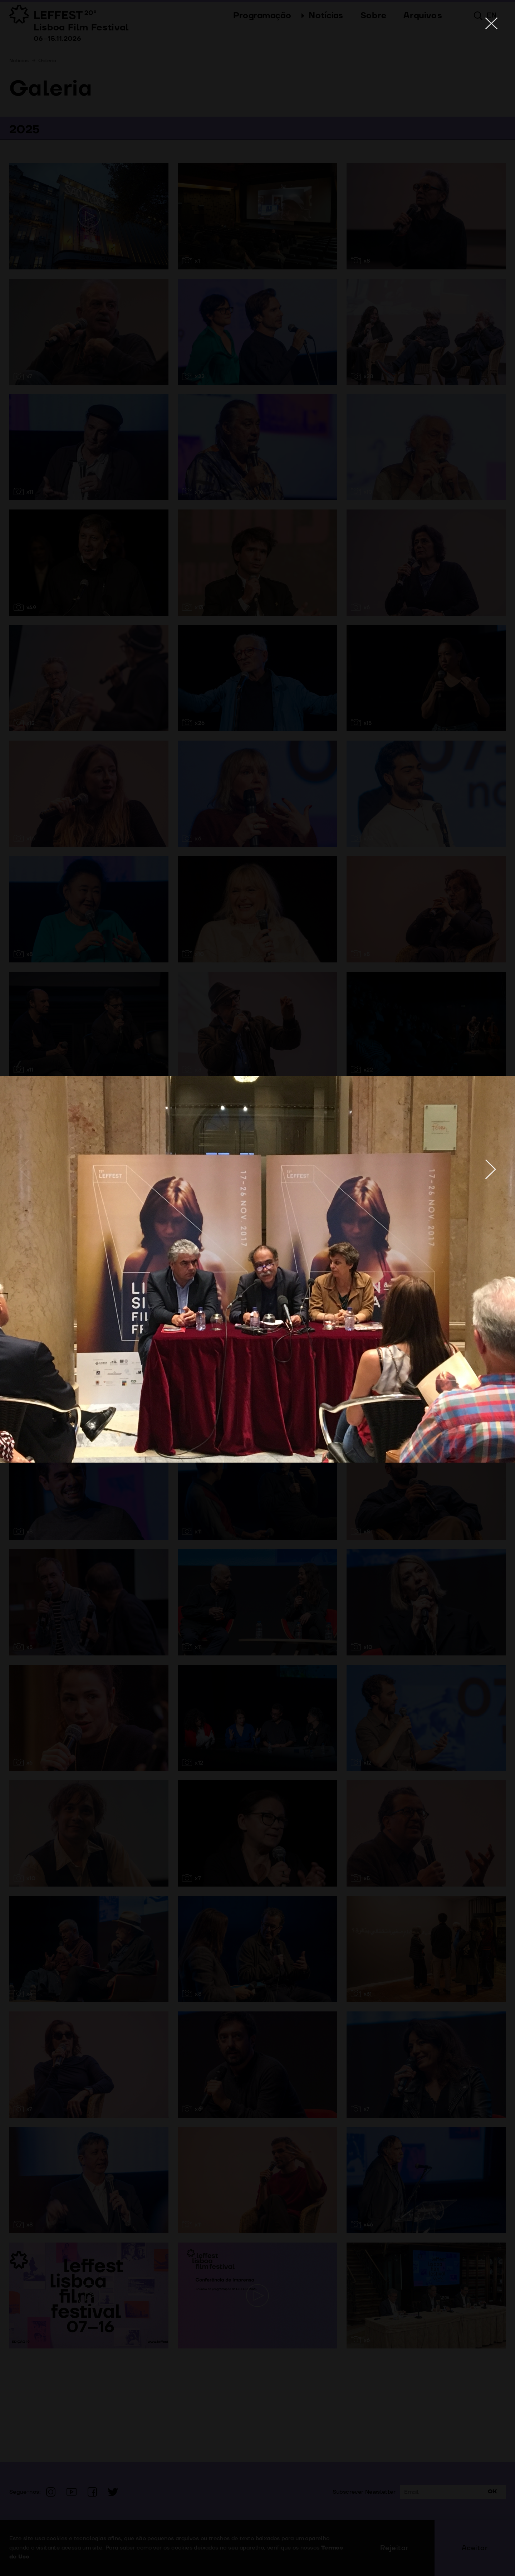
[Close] (491, 23)
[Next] (491, 1169)
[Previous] (24, 1169)
